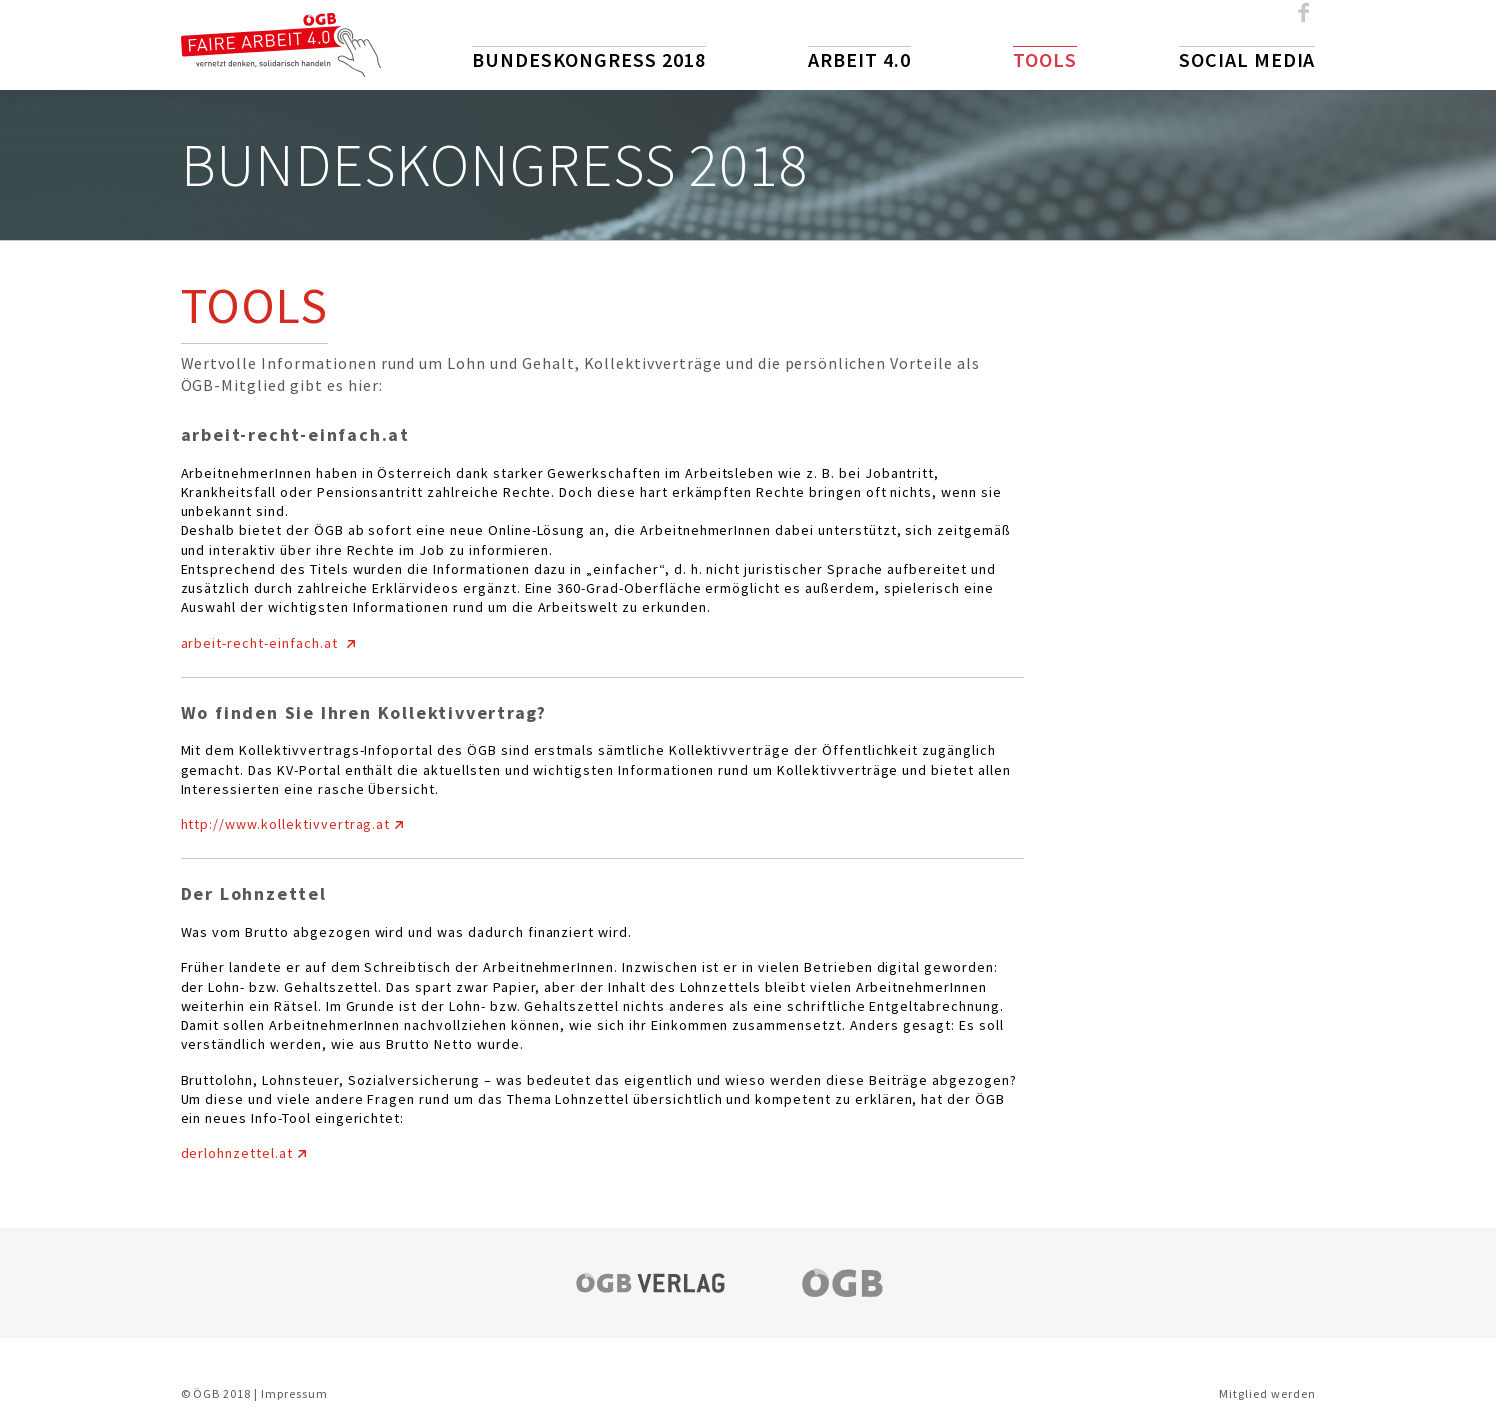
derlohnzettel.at (237, 1153)
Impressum (294, 1393)
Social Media (1247, 59)
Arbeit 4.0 (859, 59)
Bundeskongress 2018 (589, 59)
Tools (1045, 59)
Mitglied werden (1267, 1393)
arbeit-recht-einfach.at (261, 643)
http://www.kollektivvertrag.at (286, 824)
